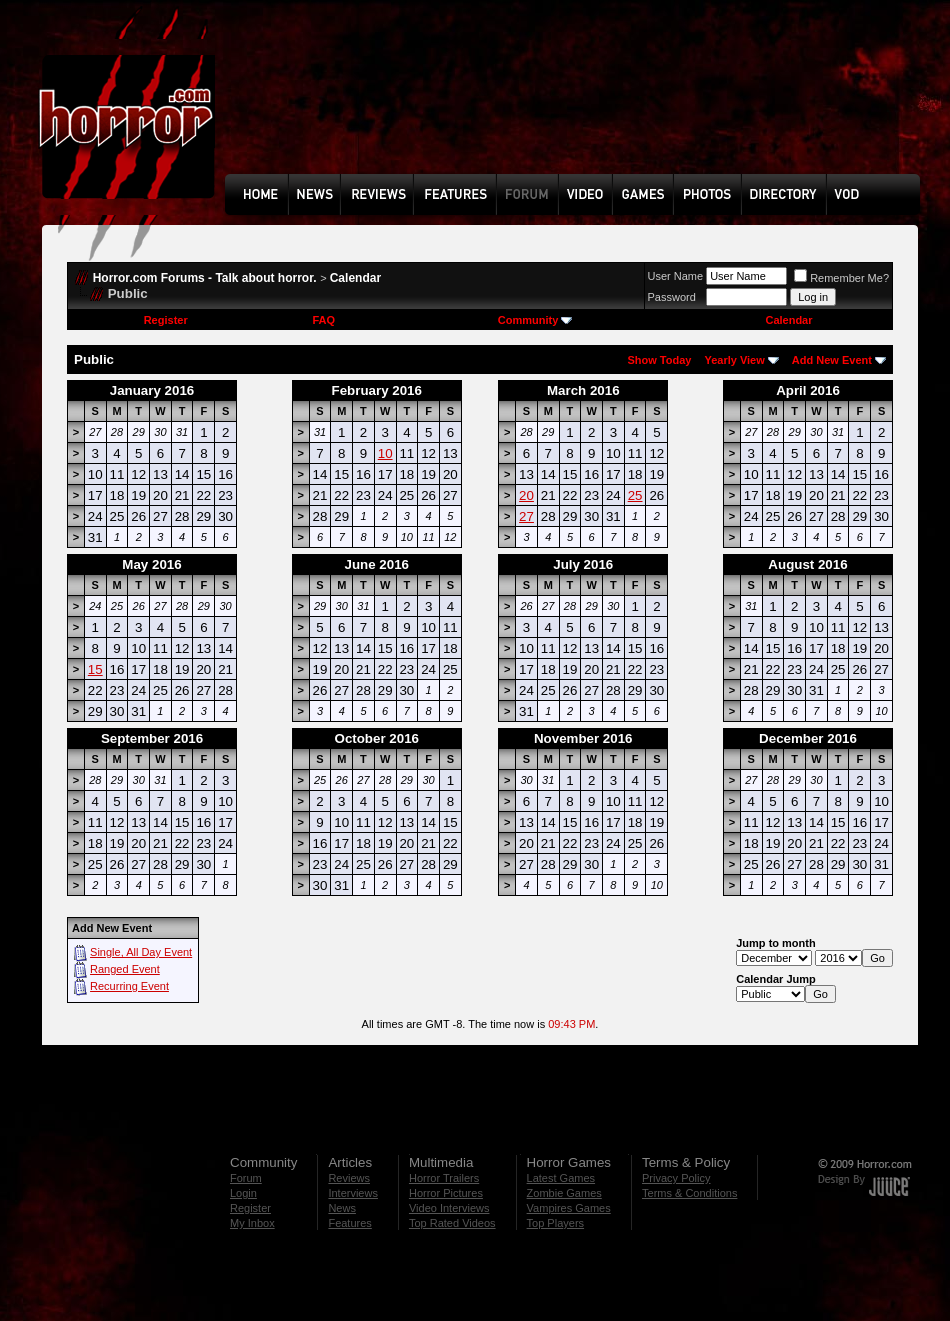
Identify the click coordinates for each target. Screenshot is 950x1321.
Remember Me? (841, 278)
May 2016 (151, 564)
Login (243, 1193)
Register (166, 320)
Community (535, 320)
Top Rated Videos (452, 1223)
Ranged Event (125, 969)
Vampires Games (569, 1208)
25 (635, 495)
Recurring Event (129, 986)
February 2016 (377, 390)
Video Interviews (449, 1208)
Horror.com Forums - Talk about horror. (205, 278)
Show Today (659, 360)
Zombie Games (564, 1193)
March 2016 (583, 390)
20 (526, 495)
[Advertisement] (295, 101)
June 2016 (377, 564)
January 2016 (152, 390)
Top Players (555, 1223)
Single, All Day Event (141, 952)
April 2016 (808, 390)
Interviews (353, 1193)
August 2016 (807, 564)
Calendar (355, 278)
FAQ (323, 320)
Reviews (349, 1178)
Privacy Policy (676, 1178)
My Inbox (252, 1223)
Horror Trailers (444, 1178)
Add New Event (832, 360)
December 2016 (808, 738)
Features (349, 1223)
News (342, 1208)
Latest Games (561, 1178)
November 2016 (583, 738)
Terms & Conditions (689, 1193)
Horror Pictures (446, 1193)
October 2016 (377, 738)
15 (95, 669)
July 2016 (583, 564)
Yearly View (734, 360)
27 (526, 516)
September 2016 (152, 738)
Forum (246, 1178)
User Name (676, 276)
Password (672, 297)
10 (385, 453)
